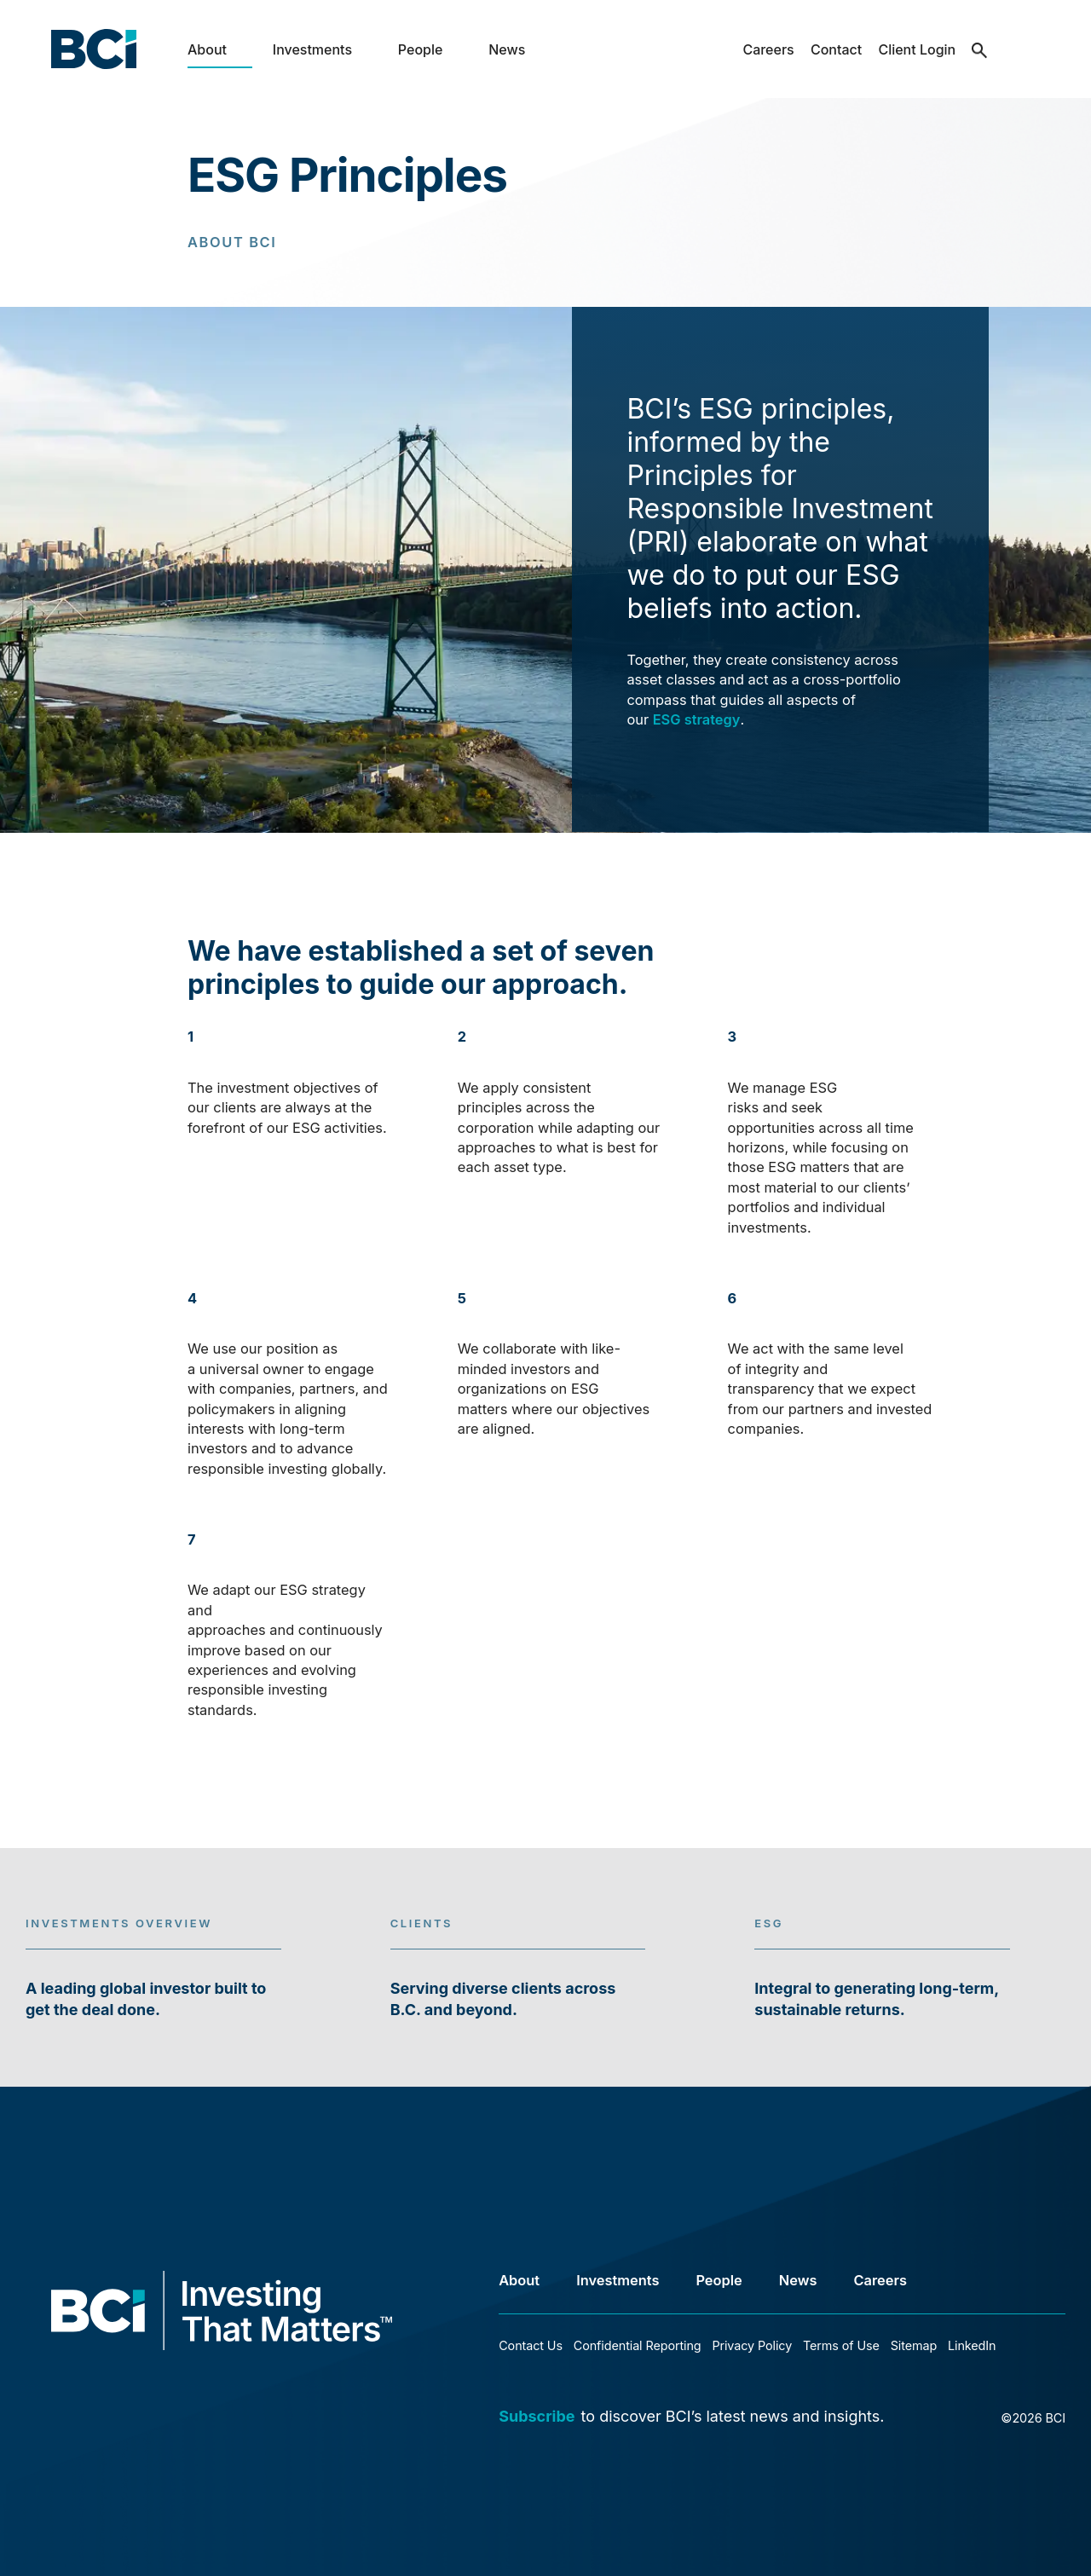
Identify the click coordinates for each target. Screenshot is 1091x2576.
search (980, 63)
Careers (768, 49)
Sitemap (914, 2345)
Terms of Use (841, 2345)
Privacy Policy (752, 2345)
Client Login (916, 49)
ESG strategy (697, 719)
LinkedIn (972, 2345)
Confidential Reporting (637, 2345)
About (207, 49)
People (420, 49)
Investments (312, 49)
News (506, 49)
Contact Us (531, 2345)
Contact (836, 49)
